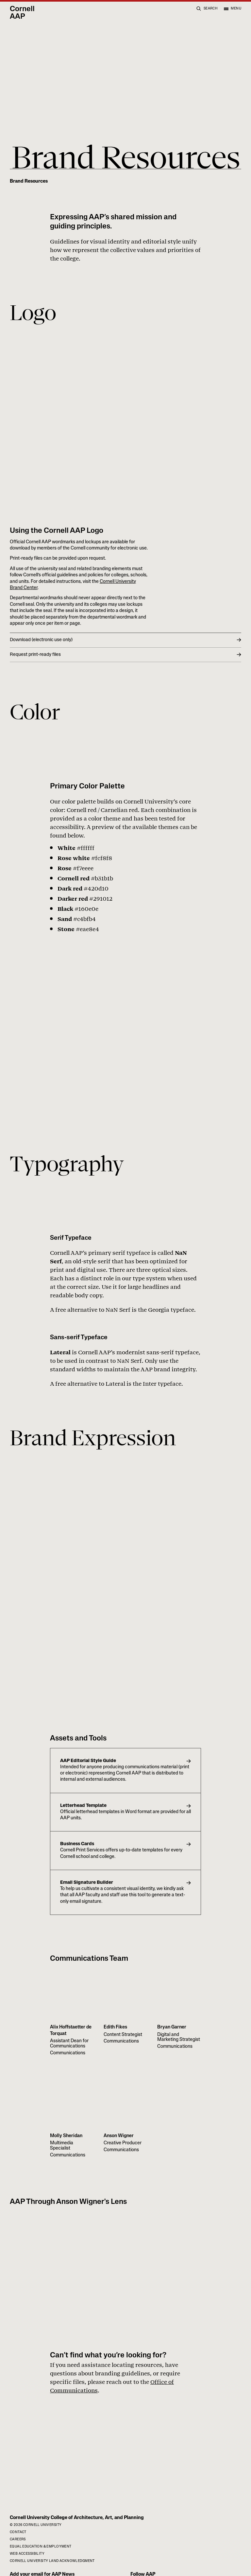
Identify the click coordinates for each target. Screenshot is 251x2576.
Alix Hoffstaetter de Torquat (71, 2030)
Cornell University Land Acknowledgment (52, 2561)
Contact (18, 2532)
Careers (18, 2539)
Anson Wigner (119, 2136)
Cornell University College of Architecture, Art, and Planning (77, 2517)
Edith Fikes (115, 2027)
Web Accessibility (27, 2554)
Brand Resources (29, 181)
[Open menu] (232, 8)
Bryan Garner (171, 2027)
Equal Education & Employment (41, 2547)
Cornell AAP (22, 13)
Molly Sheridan (66, 2136)
